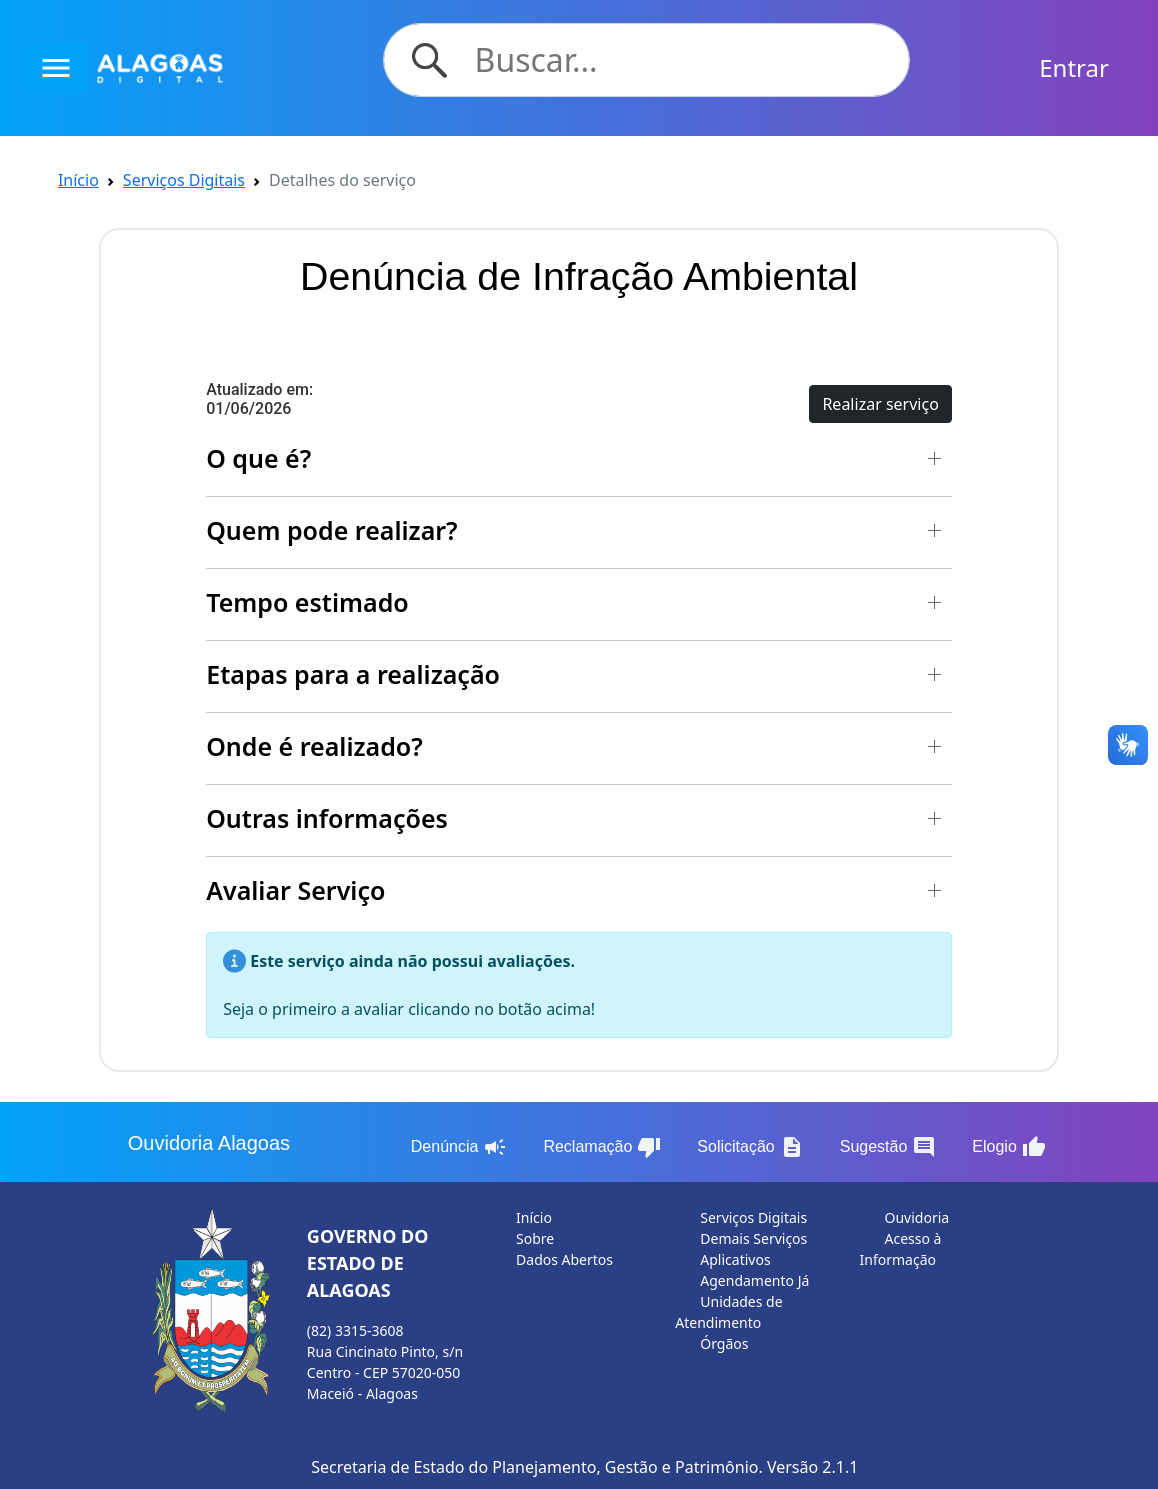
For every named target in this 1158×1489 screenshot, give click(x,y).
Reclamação (602, 1147)
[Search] (680, 60)
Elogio (1008, 1147)
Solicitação (750, 1147)
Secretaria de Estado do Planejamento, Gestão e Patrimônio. (537, 1467)
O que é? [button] (258, 458)
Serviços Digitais (184, 180)
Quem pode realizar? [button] (331, 530)
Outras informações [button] (327, 818)
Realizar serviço (880, 404)
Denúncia (459, 1147)
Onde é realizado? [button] (314, 746)
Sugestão (888, 1147)
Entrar (1074, 67)
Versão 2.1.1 (812, 1467)
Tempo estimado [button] (307, 602)
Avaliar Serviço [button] (295, 890)
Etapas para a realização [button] (353, 674)
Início (78, 180)
